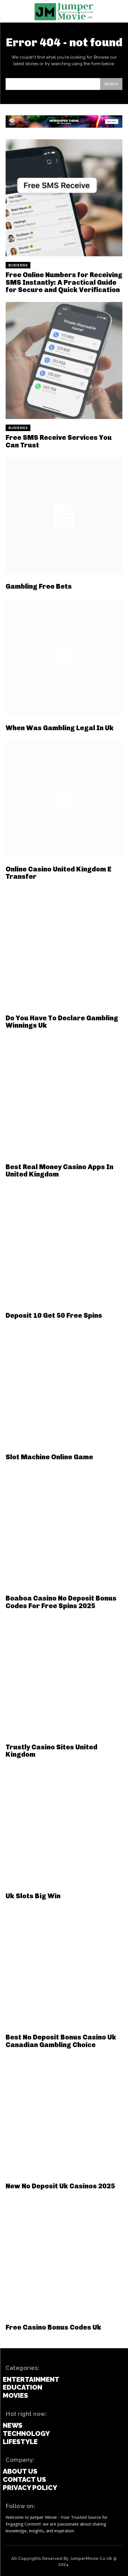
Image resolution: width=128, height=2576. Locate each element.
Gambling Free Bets (39, 586)
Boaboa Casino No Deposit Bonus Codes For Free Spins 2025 (61, 1602)
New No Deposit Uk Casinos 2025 (60, 2186)
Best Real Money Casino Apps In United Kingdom (59, 1170)
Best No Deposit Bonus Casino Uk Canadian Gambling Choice (61, 2041)
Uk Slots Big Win (33, 1896)
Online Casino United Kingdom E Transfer (58, 872)
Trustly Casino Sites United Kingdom (51, 1750)
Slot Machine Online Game (49, 1457)
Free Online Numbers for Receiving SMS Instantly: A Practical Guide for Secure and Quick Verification (64, 282)
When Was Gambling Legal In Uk (60, 728)
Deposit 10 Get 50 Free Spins (54, 1315)
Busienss (18, 265)
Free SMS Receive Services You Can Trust (59, 441)
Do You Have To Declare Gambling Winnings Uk (62, 1021)
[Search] (111, 84)
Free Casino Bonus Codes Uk (53, 2327)
